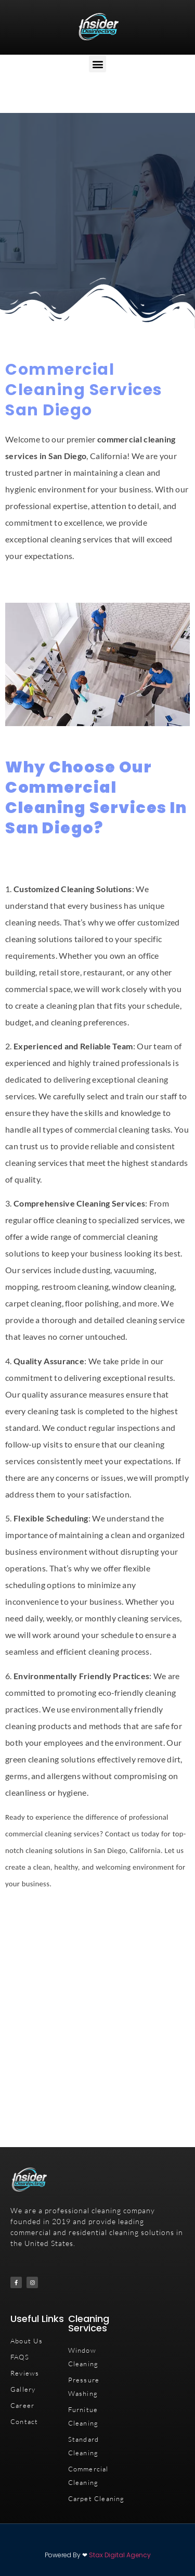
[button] (97, 63)
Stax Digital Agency (120, 2554)
